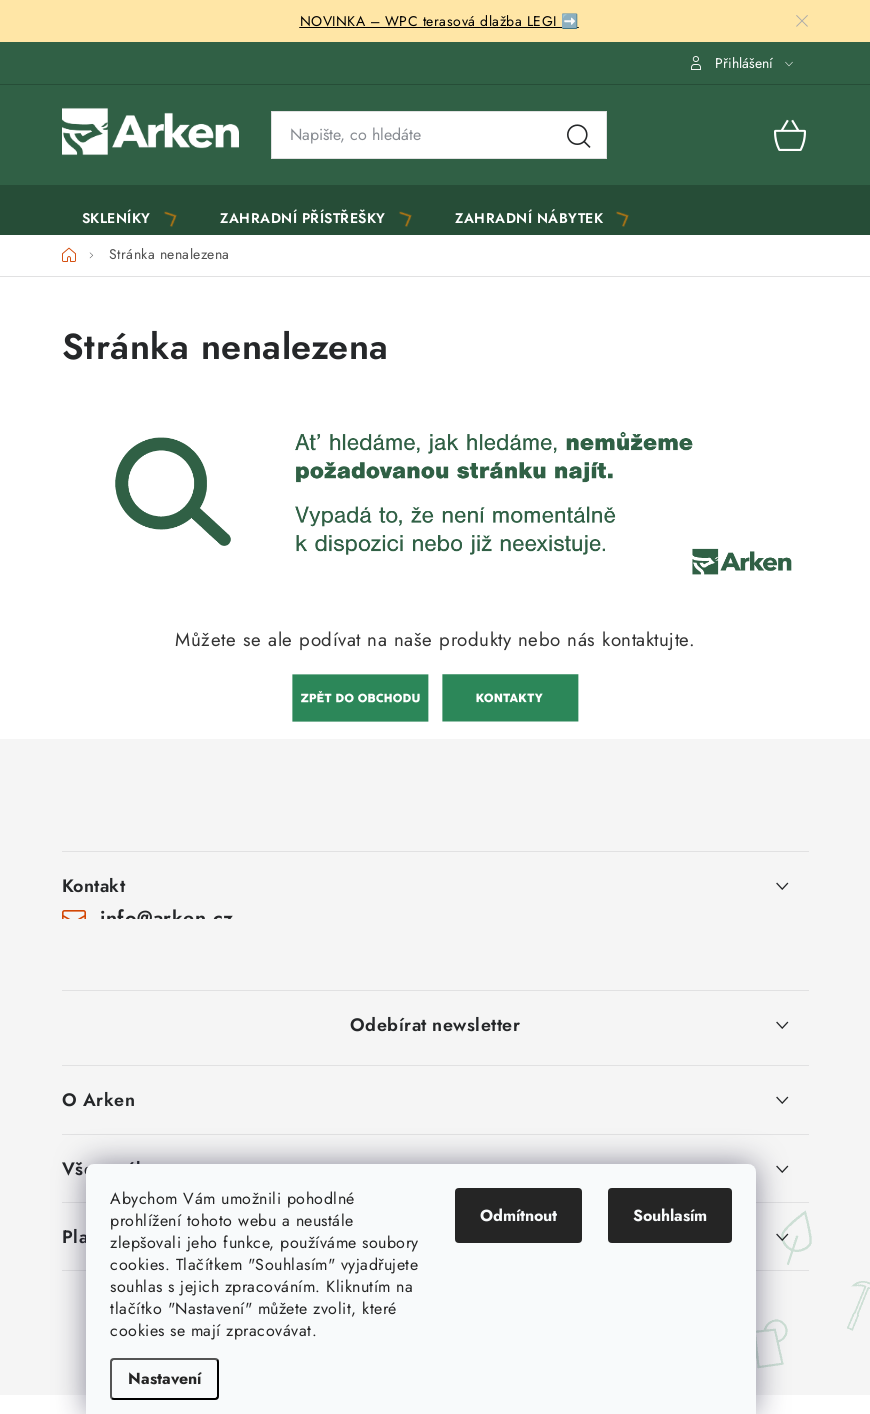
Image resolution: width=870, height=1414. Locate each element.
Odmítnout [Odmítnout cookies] (532, 1215)
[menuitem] (131, 215)
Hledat (579, 135)
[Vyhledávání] (439, 135)
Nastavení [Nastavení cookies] (178, 1378)
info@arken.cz (167, 928)
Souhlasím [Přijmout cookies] (684, 1215)
